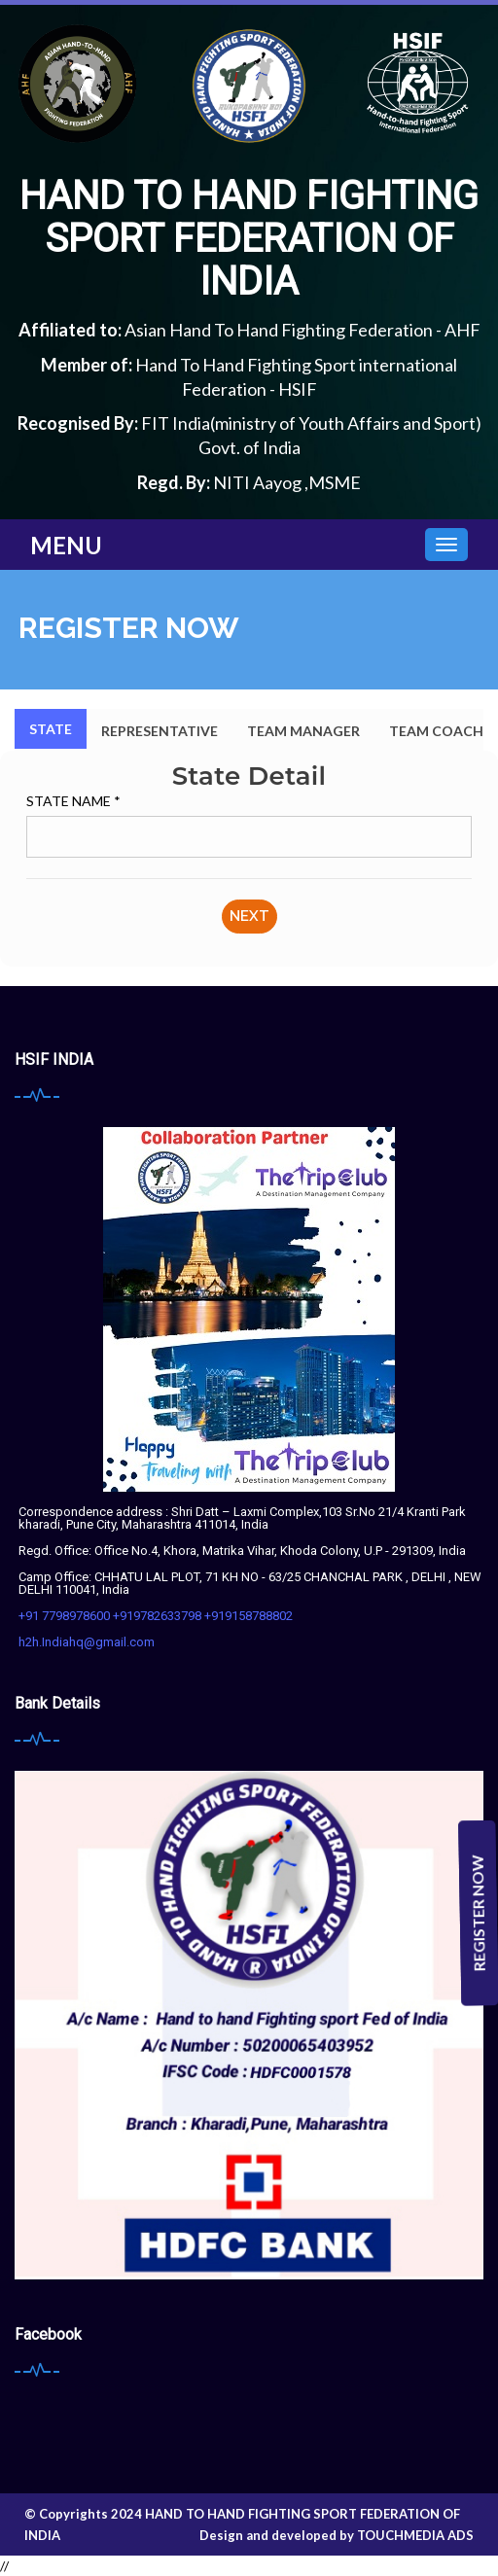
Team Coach (436, 731)
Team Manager (303, 731)
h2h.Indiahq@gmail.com (86, 1642)
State (50, 729)
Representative (159, 731)
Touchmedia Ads (415, 2535)
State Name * (73, 801)
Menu (66, 545)
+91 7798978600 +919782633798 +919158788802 (155, 1615)
